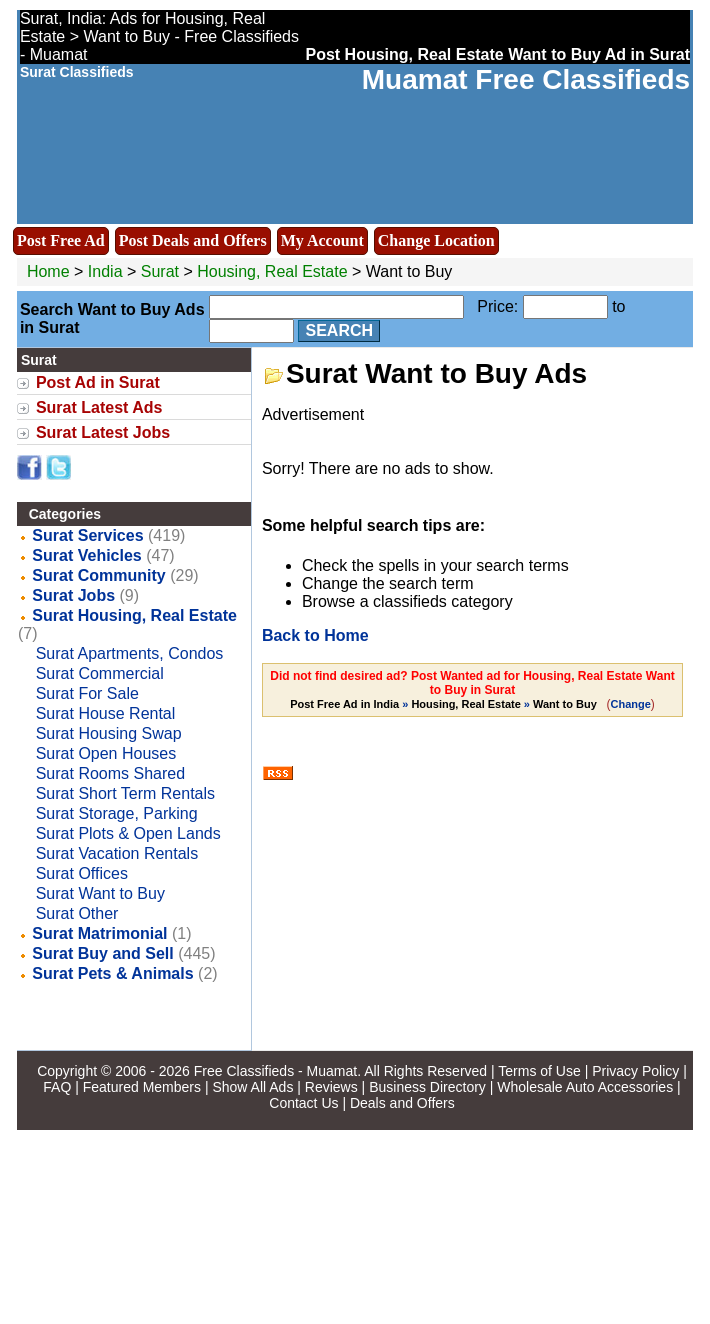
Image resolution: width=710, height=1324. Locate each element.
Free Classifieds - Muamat (275, 1071)
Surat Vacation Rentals (117, 853)
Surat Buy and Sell (102, 953)
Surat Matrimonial (99, 933)
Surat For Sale (87, 693)
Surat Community (98, 575)
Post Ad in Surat (98, 382)
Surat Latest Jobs (103, 432)
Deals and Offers (402, 1103)
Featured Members (142, 1087)
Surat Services (87, 535)
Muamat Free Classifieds (526, 79)
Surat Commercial (100, 673)
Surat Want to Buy (100, 893)
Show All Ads (252, 1087)
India (105, 271)
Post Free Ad (61, 240)
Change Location (436, 240)
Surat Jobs (73, 595)
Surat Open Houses (106, 753)
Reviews (331, 1087)
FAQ (57, 1087)
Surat (162, 271)
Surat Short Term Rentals (125, 793)
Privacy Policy (635, 1071)
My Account (322, 240)
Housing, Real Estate (272, 271)
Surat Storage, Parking (117, 813)
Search (339, 330)
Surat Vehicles (86, 555)
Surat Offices (82, 873)
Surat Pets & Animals (112, 973)
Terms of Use (539, 1071)
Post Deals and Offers (193, 240)
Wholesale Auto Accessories (585, 1087)
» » (445, 704)
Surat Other (77, 913)
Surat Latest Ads (99, 407)
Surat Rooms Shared (110, 773)
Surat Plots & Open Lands (128, 833)
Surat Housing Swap (109, 733)
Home (48, 271)
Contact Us (303, 1103)
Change (631, 704)
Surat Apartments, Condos (130, 653)
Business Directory (427, 1087)
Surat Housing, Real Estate (134, 615)
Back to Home (315, 635)
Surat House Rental (106, 713)
